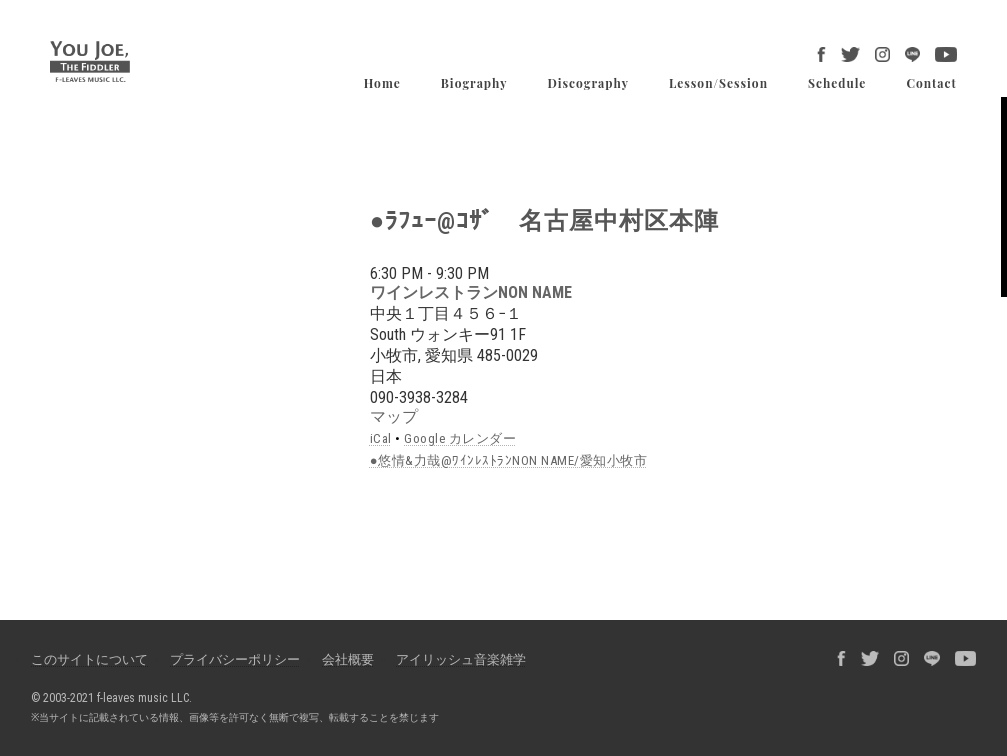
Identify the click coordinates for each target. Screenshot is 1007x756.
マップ (394, 416)
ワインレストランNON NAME (471, 292)
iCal (381, 438)
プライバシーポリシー (235, 659)
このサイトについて (89, 659)
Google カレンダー (460, 438)
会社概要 (348, 659)
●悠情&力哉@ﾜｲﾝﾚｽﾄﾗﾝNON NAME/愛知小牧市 (508, 460)
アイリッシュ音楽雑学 (461, 659)
